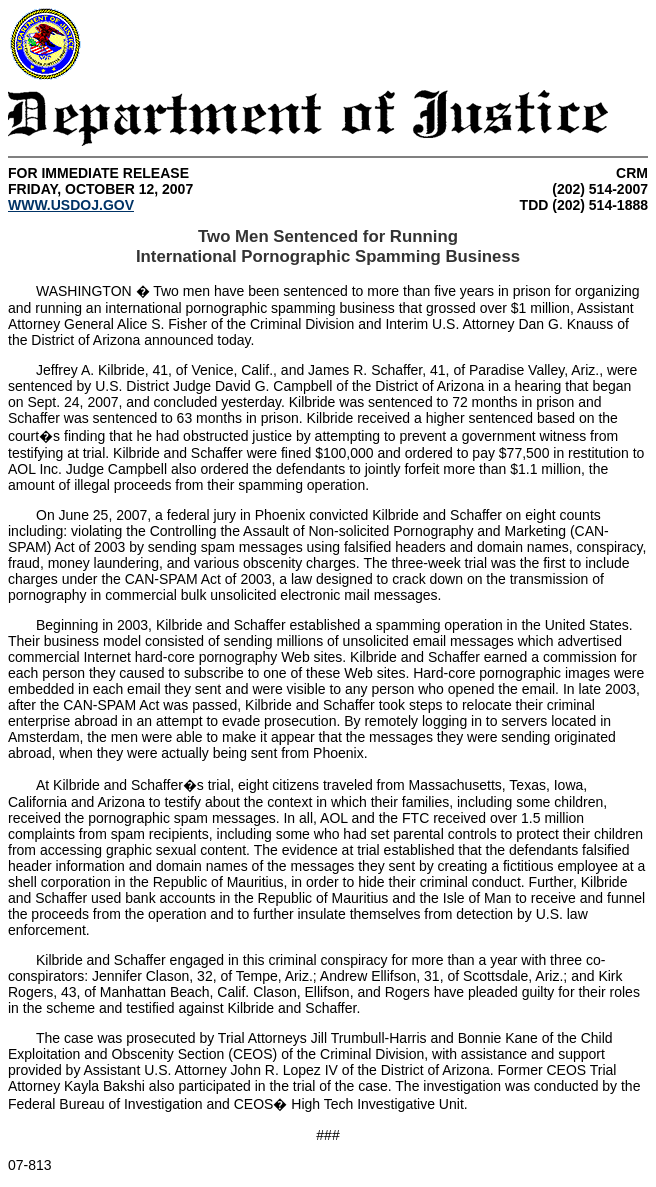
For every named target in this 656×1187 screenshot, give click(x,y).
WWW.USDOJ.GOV (71, 205)
